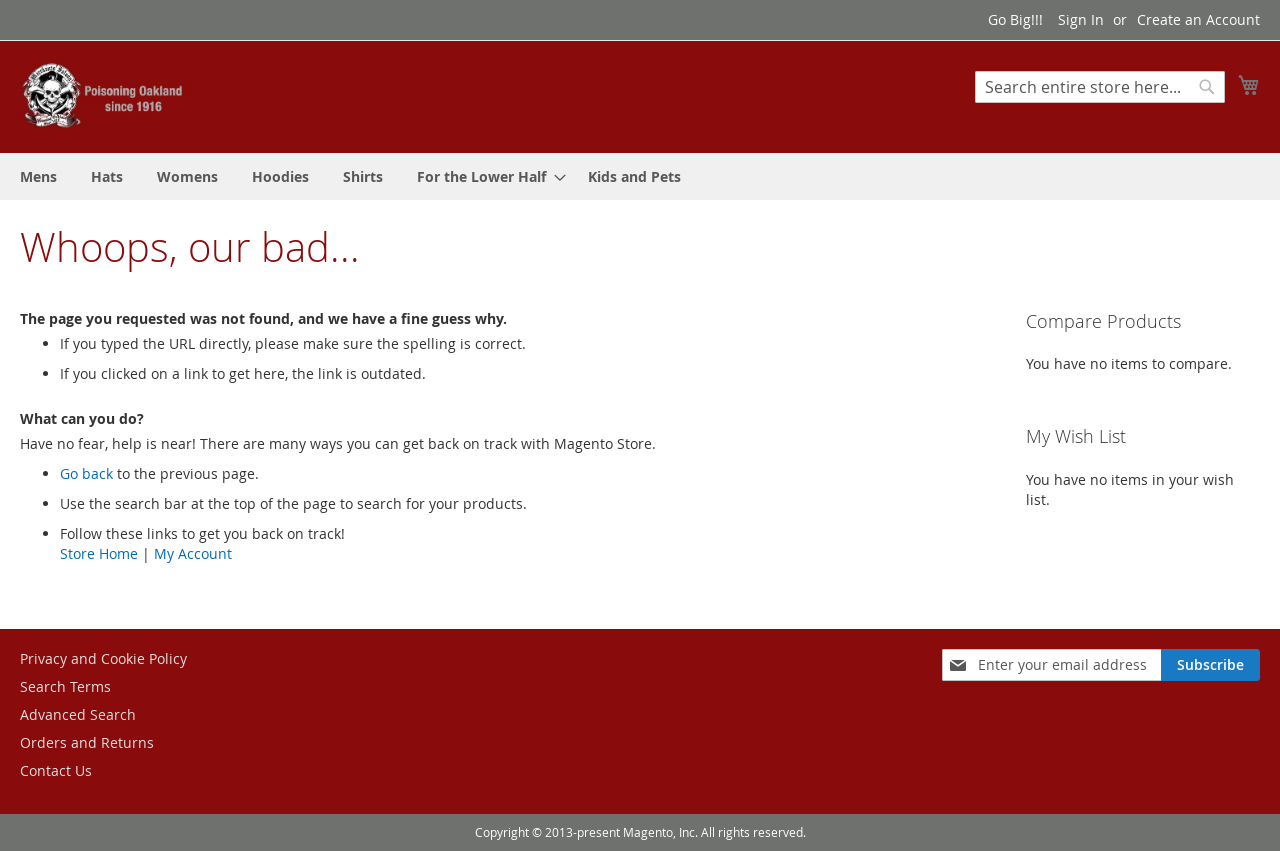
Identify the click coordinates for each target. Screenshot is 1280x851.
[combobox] (1100, 87)
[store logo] (105, 95)
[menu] (640, 176)
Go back (86, 473)
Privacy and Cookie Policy (103, 658)
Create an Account (1198, 19)
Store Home (99, 553)
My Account (193, 553)
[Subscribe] (1210, 665)
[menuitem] (38, 176)
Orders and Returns (87, 742)
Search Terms (65, 686)
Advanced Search (78, 714)
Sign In (1081, 19)
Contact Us (56, 770)
